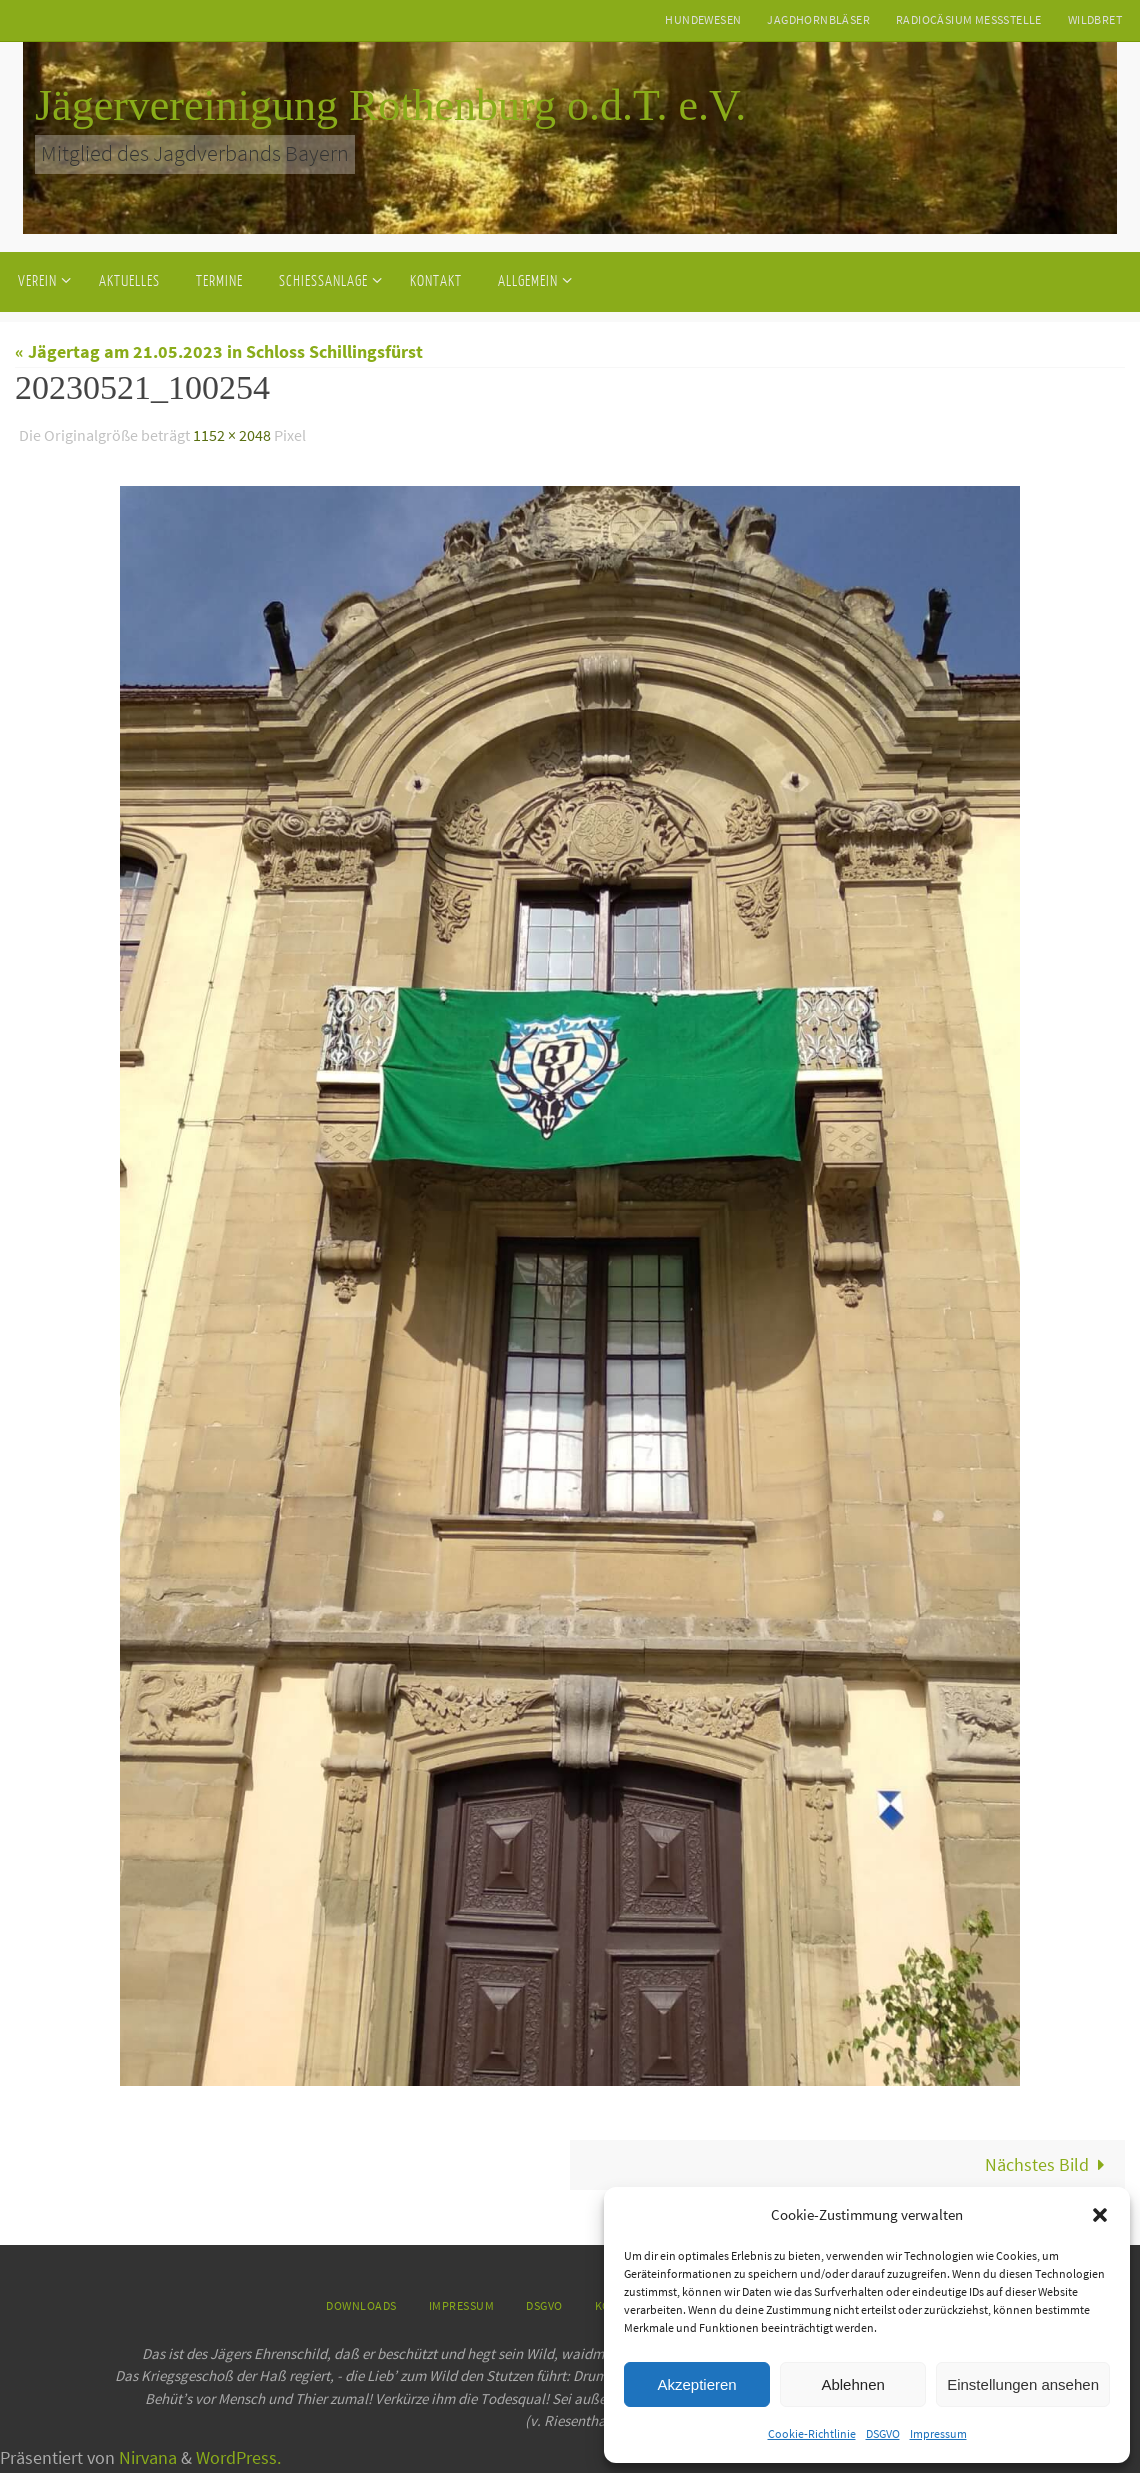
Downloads (361, 2305)
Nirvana (148, 2456)
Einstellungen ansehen (1023, 2384)
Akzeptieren (696, 2384)
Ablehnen (852, 2384)
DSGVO (883, 2433)
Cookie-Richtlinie (812, 2433)
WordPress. (238, 2456)
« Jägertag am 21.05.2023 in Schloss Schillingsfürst (219, 351)
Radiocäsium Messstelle (969, 19)
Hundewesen (703, 19)
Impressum (938, 2433)
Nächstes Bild (1049, 2163)
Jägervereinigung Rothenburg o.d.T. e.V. (390, 105)
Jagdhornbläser (818, 19)
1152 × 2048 (232, 435)
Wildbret (1095, 19)
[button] (1100, 2215)
